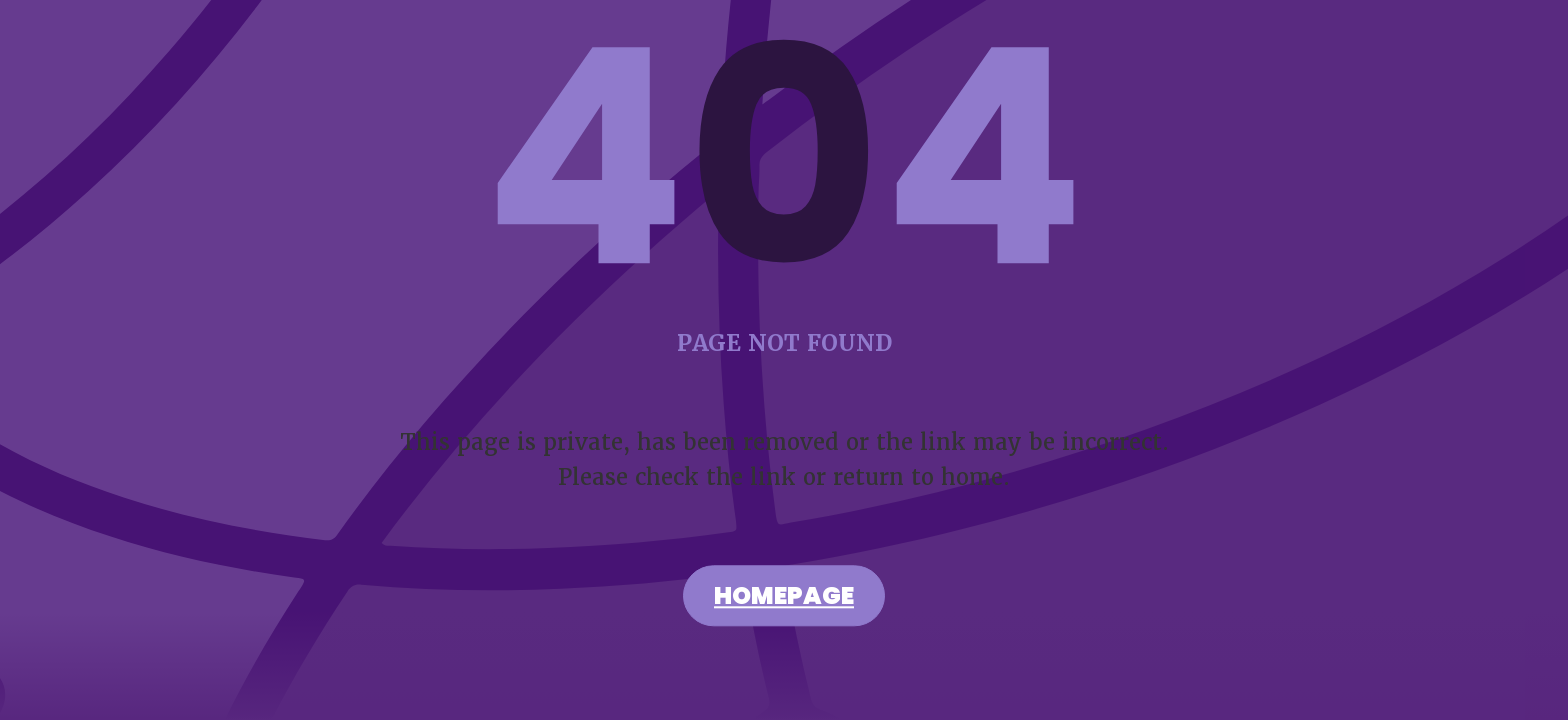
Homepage (784, 599)
